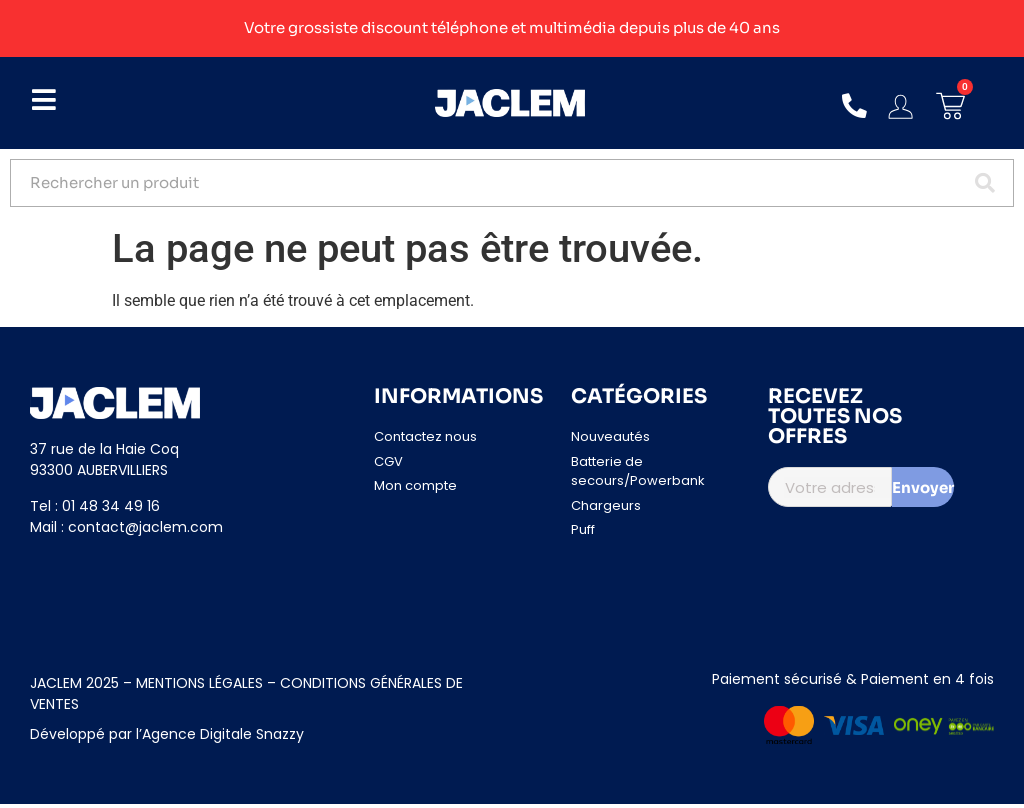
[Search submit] (983, 185)
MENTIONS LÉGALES (197, 687)
